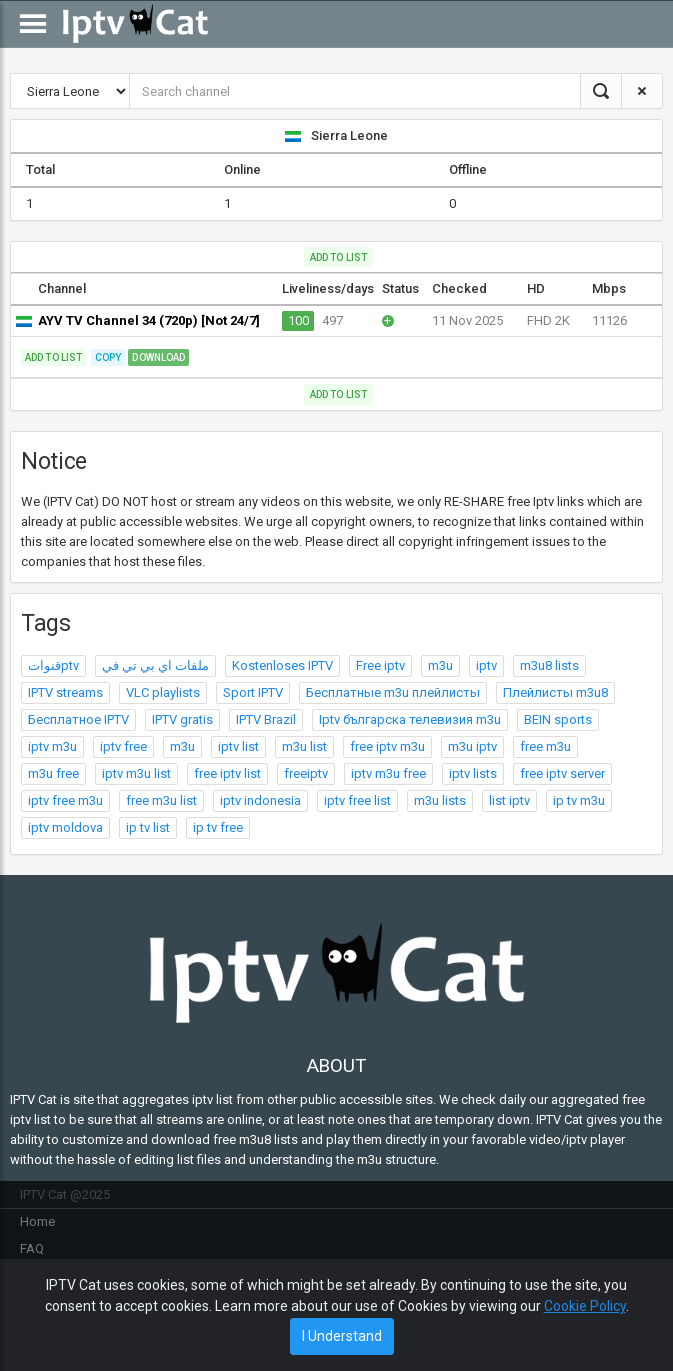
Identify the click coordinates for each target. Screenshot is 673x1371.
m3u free (53, 773)
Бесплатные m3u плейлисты (393, 692)
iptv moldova (65, 827)
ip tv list (148, 827)
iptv (486, 665)
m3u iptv (472, 746)
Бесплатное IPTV (78, 719)
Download (158, 357)
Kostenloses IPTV (282, 665)
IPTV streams (65, 692)
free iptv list (227, 773)
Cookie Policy (585, 1306)
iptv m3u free (388, 773)
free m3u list (161, 800)
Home (37, 1221)
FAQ (32, 1248)
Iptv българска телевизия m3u (410, 719)
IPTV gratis (182, 719)
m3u (440, 665)
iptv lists (473, 773)
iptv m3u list (136, 773)
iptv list (238, 746)
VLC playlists (163, 692)
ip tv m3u (579, 800)
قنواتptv (53, 665)
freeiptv (306, 773)
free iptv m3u (387, 746)
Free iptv (380, 665)
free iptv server (562, 773)
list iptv (509, 800)
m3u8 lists (549, 665)
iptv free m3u (65, 800)
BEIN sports (558, 719)
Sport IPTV (253, 692)
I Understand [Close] (342, 1336)
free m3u (545, 746)
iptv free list (357, 800)
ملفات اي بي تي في (155, 665)
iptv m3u (52, 746)
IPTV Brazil (266, 719)
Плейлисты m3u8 (555, 692)
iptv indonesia (260, 800)
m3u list (304, 746)
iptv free (123, 746)
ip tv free (218, 827)
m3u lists (440, 800)
